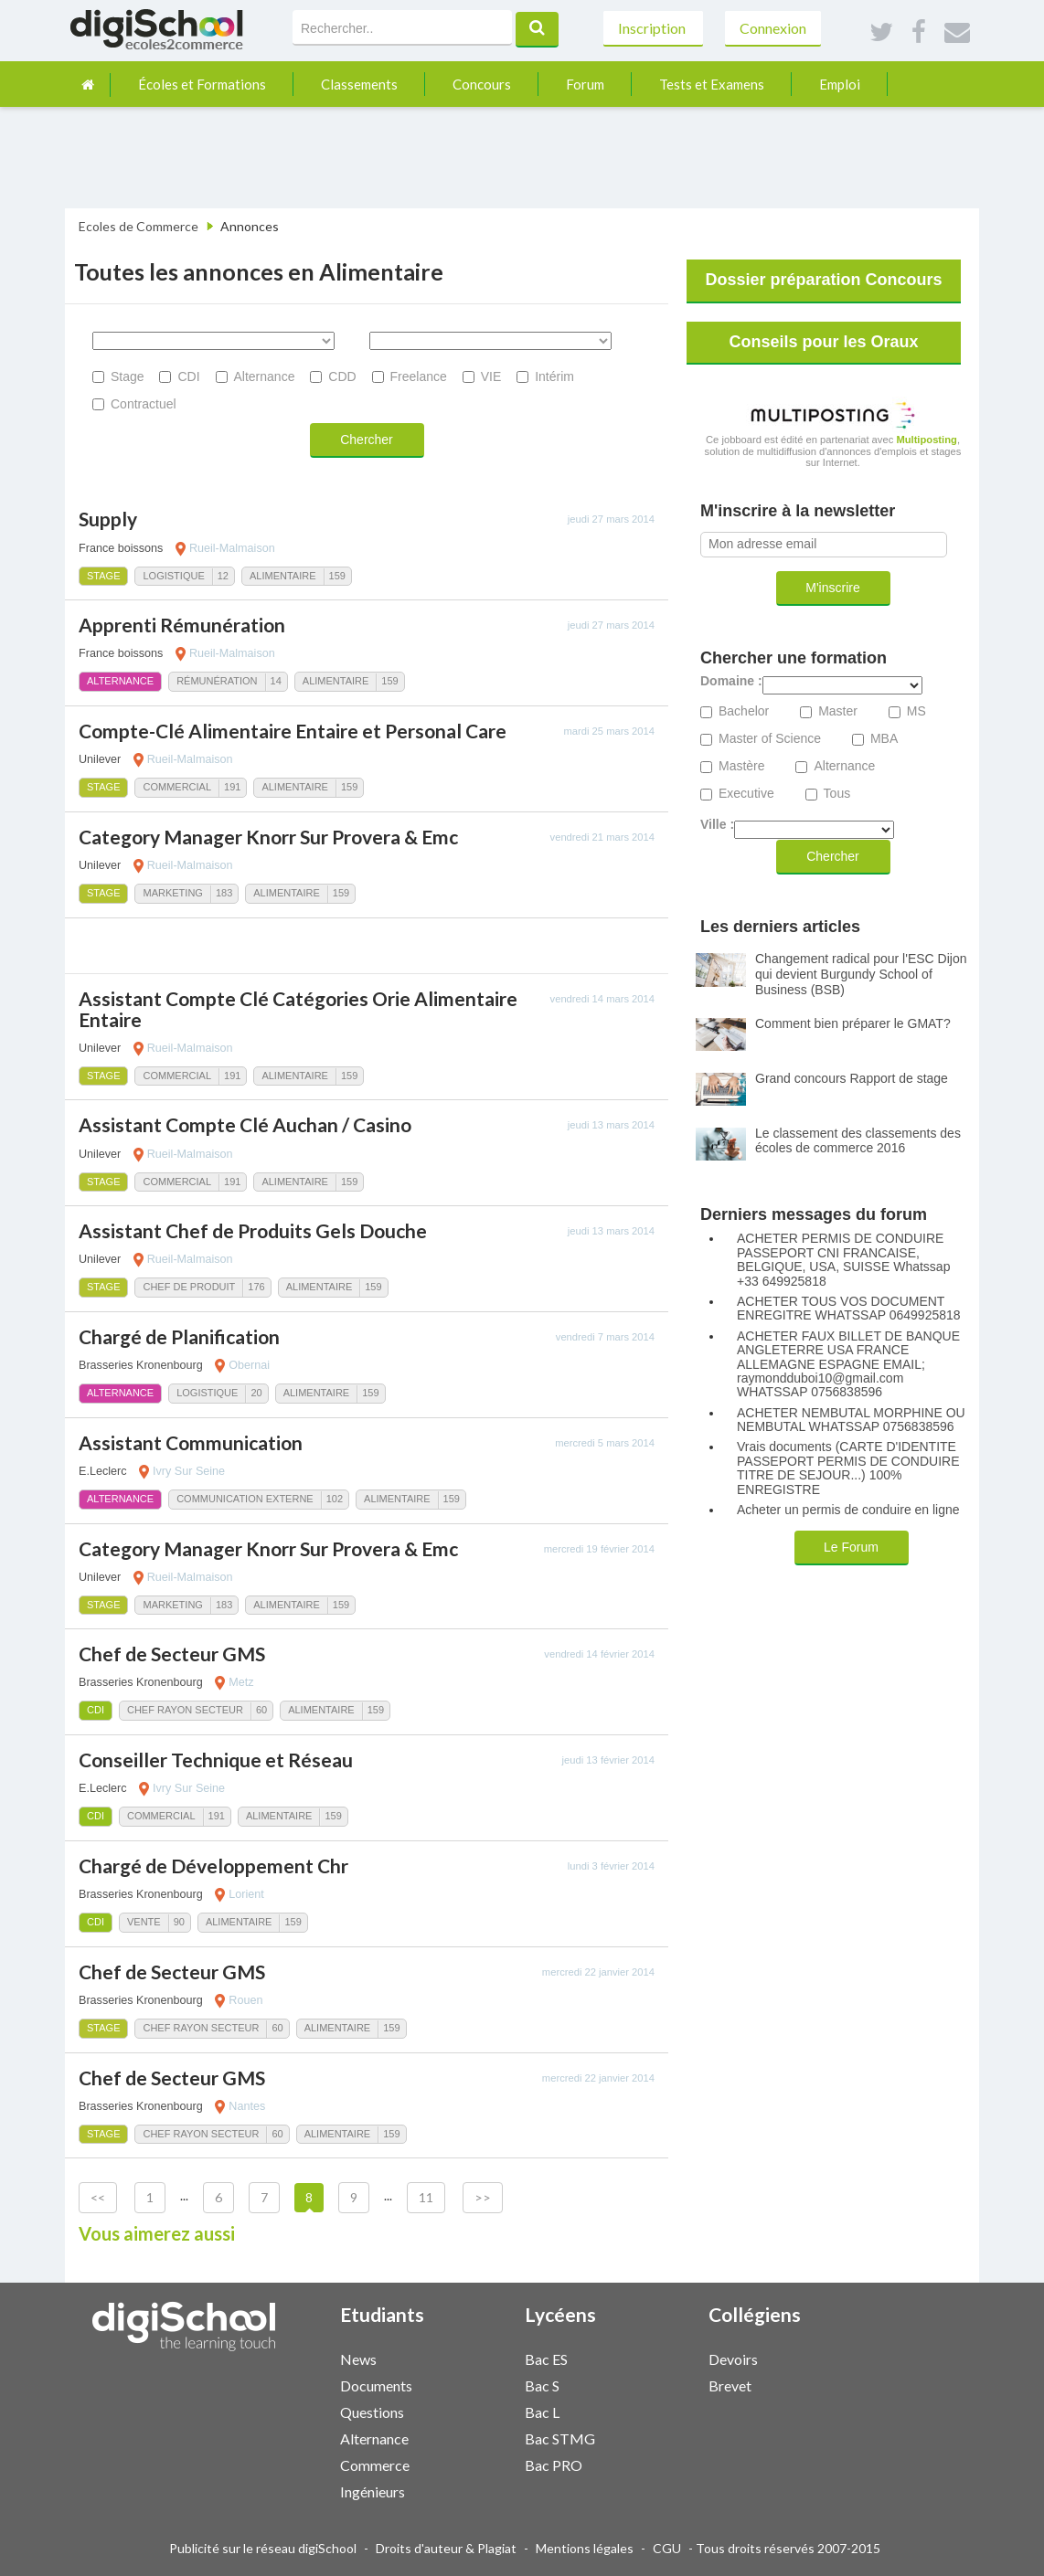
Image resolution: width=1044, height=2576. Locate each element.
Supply (108, 518)
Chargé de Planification (179, 1336)
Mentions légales (585, 2548)
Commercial (177, 786)
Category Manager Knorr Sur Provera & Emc (268, 836)
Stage (127, 376)
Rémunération (216, 680)
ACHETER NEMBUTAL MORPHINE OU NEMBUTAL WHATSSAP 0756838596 (851, 1420)
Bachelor (744, 711)
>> (482, 2197)
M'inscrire (832, 587)
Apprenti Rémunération (182, 624)
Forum (585, 84)
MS (916, 711)
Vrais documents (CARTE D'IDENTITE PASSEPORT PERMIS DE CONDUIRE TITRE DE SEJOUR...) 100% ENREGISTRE (848, 1468)
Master (838, 711)
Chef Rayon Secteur (185, 1709)
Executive (746, 793)
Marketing (172, 892)
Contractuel (143, 404)
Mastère (742, 766)
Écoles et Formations (202, 84)
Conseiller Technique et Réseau (216, 1759)
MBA (884, 739)
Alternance (264, 376)
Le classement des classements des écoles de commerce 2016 (858, 1141)
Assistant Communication (191, 1442)
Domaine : (731, 681)
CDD (342, 376)
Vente (144, 1921)
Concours (482, 84)
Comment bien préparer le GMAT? (853, 1023)
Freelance (418, 376)
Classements (359, 84)
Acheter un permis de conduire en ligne (848, 1510)
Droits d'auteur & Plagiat (446, 2548)
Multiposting (926, 439)
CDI (188, 376)
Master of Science (770, 739)
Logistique (173, 575)
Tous (837, 793)
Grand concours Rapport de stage (851, 1078)
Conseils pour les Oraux (823, 342)
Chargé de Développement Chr (213, 1865)
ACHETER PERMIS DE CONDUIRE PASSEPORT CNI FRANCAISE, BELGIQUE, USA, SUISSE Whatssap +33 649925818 (843, 1260)
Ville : (717, 825)
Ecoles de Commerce (138, 226)
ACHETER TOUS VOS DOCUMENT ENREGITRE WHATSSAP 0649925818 (849, 1308)
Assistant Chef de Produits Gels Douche (253, 1230)
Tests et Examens (711, 84)
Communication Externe (245, 1498)
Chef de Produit (189, 1286)
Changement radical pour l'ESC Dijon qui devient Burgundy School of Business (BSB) (860, 974)
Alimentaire (283, 575)
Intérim (554, 376)
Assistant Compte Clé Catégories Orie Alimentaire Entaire (298, 1009)
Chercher (366, 439)
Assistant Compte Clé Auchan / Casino (245, 1124)
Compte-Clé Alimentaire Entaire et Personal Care (292, 730)
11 (426, 2197)
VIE (491, 376)
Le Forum (851, 1547)
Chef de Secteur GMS (172, 1653)
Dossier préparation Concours (823, 279)
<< (98, 2197)
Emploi (839, 84)
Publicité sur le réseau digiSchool (263, 2548)
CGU (667, 2548)
